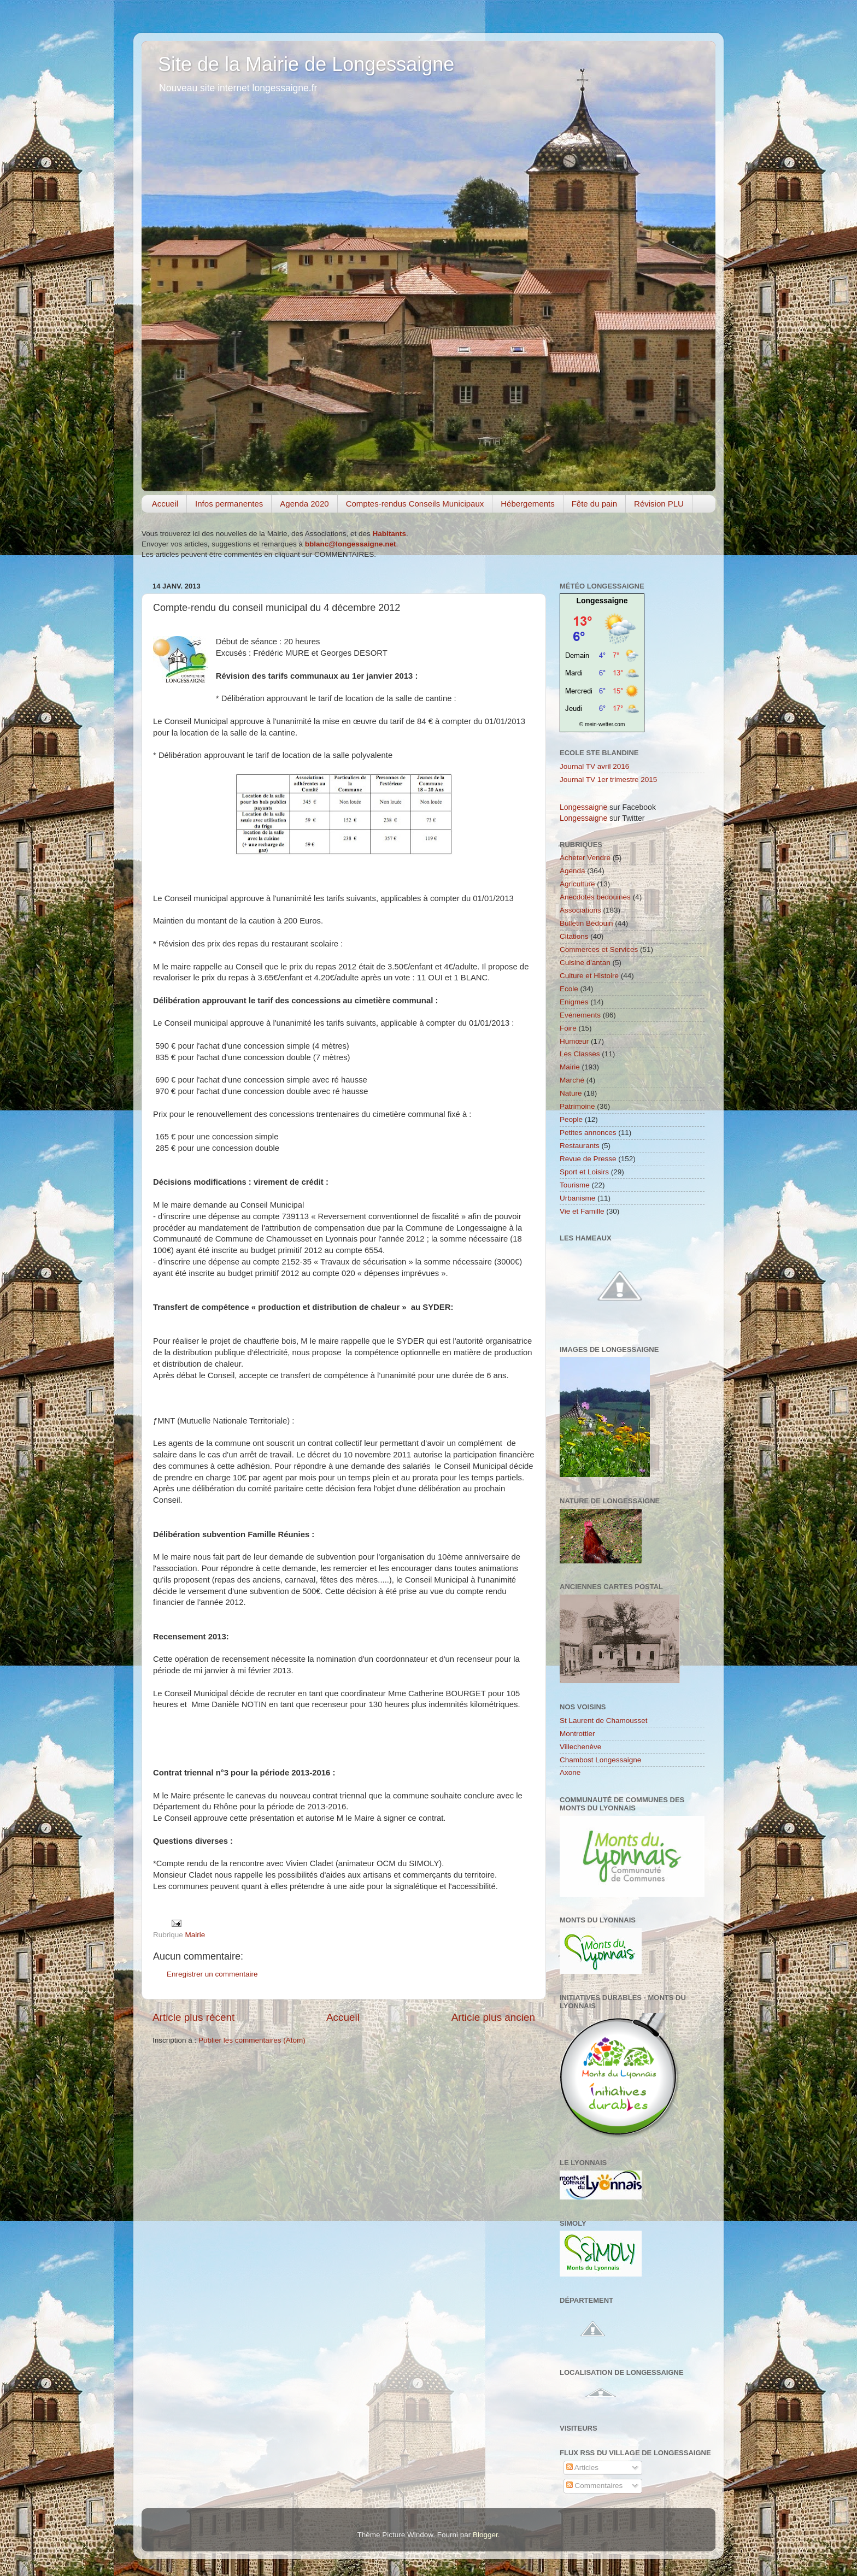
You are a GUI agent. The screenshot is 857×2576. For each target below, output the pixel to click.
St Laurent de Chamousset (604, 1720)
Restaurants (580, 1146)
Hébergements (527, 503)
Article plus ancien (493, 2017)
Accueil (165, 503)
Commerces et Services (599, 949)
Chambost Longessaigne (600, 1760)
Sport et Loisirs (584, 1172)
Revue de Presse (588, 1159)
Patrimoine (577, 1106)
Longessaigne (601, 600)
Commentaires (594, 2485)
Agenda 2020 (304, 503)
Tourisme (575, 1185)
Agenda (572, 871)
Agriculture (577, 884)
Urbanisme (577, 1198)
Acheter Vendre (585, 858)
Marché (572, 1080)
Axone (570, 1772)
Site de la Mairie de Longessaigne (306, 64)
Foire (568, 1028)
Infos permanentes (229, 503)
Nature (571, 1093)
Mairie (195, 1935)
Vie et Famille (582, 1211)
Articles (582, 2467)
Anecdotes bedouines (595, 897)
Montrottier (577, 1734)
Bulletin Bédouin (586, 923)
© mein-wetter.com (602, 724)
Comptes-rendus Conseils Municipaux (415, 503)
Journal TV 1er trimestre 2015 (608, 779)
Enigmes (574, 1002)
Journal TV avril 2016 (594, 766)
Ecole (569, 989)
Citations (574, 936)
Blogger (485, 2535)
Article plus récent (193, 2017)
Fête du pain (594, 503)
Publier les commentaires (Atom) (252, 2040)
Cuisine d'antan (585, 962)
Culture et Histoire (589, 976)
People (571, 1119)
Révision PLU (659, 503)
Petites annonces (588, 1132)
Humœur (574, 1041)
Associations (580, 910)
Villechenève (580, 1747)
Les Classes (580, 1054)
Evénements (580, 1015)
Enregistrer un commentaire (212, 1974)
